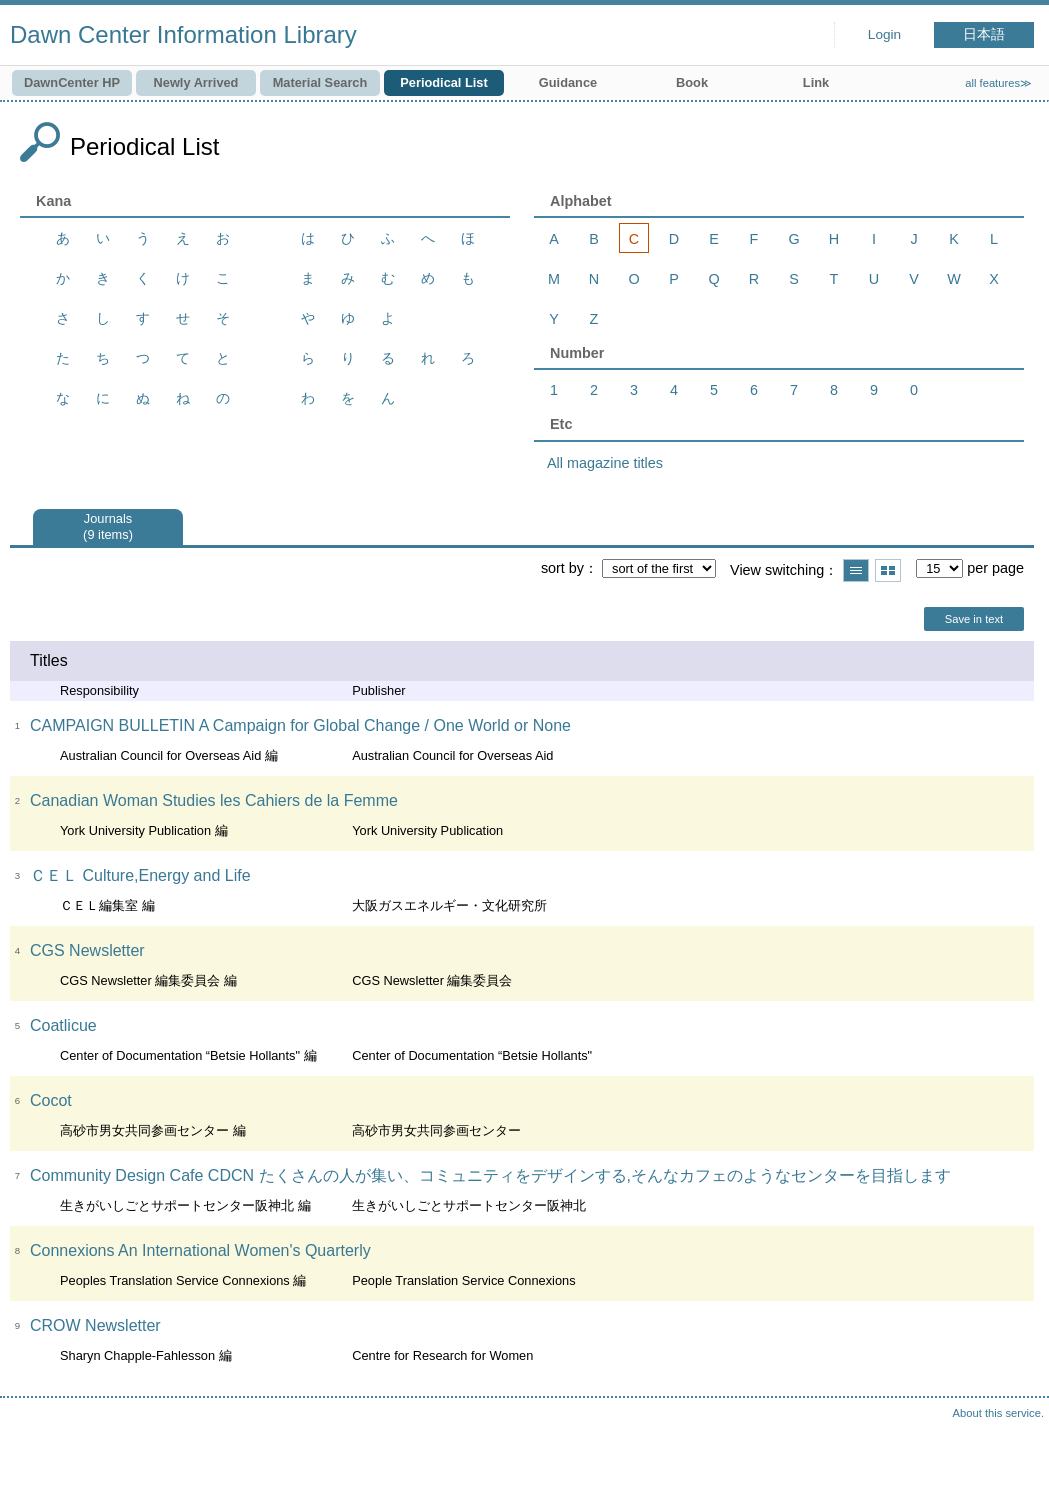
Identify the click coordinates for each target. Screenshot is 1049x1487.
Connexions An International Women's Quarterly (200, 1250)
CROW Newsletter (95, 1325)
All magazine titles (605, 463)
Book (692, 82)
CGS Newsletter (87, 950)
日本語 (984, 34)
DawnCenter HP (72, 82)
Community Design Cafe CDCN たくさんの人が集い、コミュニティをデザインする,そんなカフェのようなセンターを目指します (490, 1175)
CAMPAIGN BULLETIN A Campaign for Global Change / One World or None (300, 725)
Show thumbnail (888, 570)
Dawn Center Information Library (183, 34)
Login (884, 34)
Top (1014, 1452)
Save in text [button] (974, 619)
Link (816, 82)
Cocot (51, 1100)
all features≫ (998, 83)
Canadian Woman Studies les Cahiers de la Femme (214, 800)
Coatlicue (63, 1025)
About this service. (998, 1413)
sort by (562, 568)
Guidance (568, 82)
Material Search (320, 82)
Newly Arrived (196, 82)
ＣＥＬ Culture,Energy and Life (140, 875)
